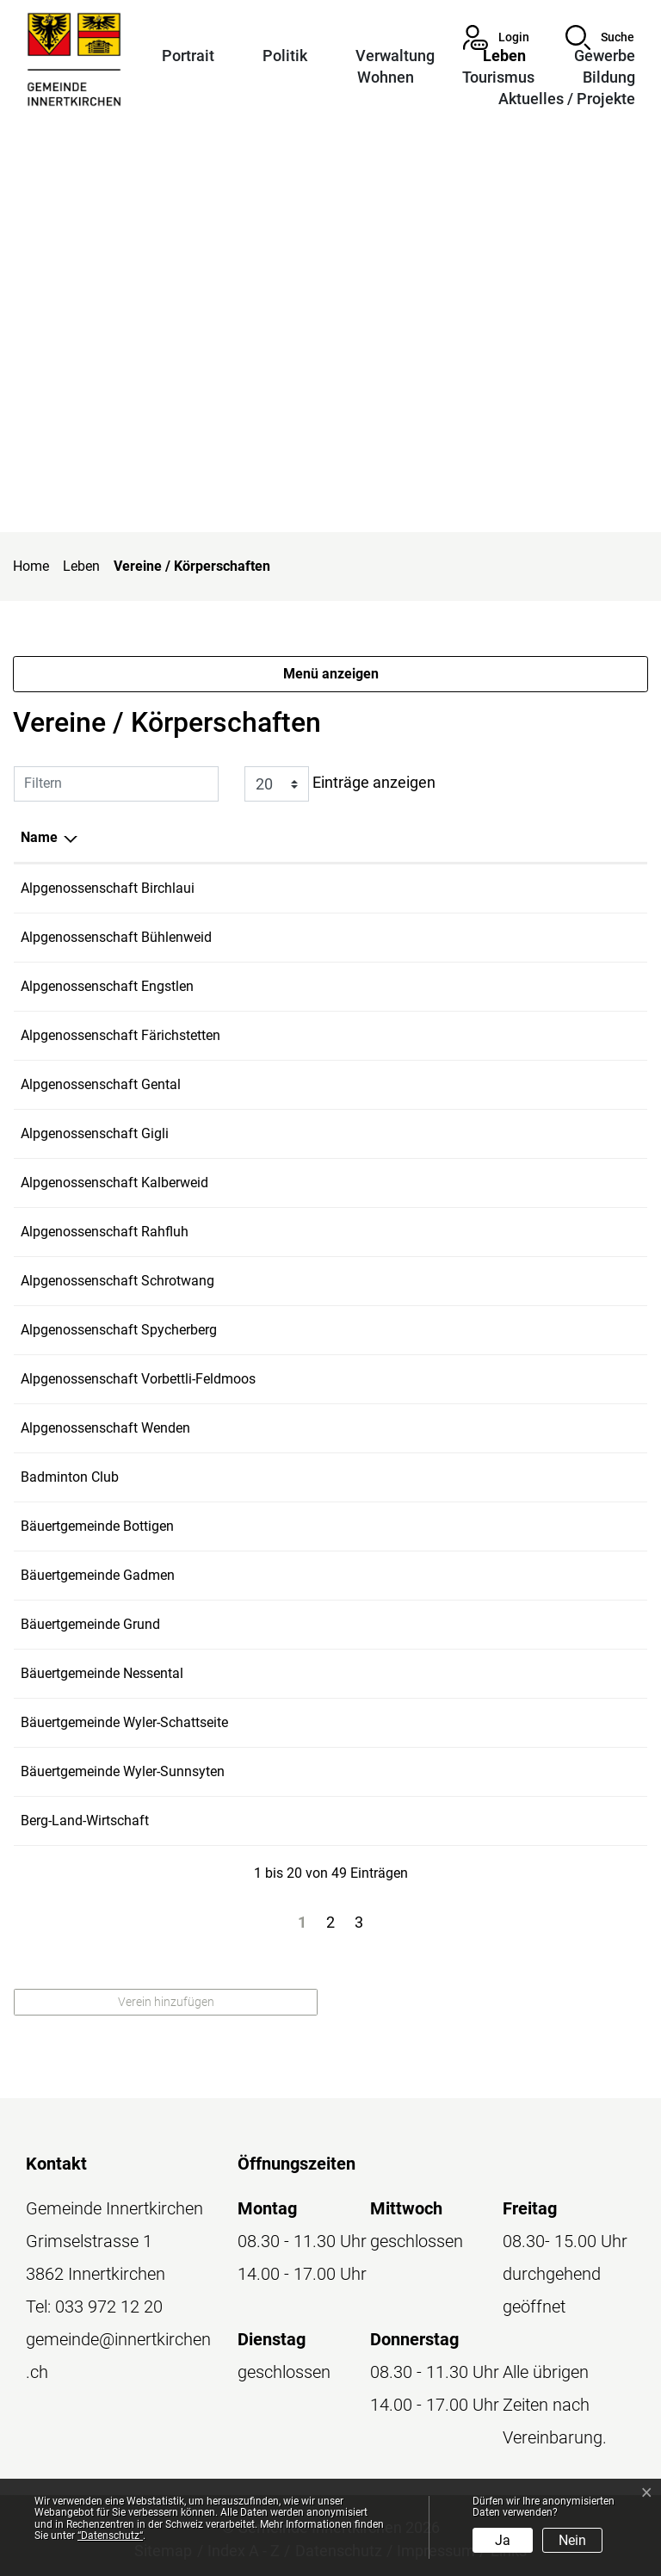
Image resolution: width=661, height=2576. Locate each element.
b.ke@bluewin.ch (470, 1820)
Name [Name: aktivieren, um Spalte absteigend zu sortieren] (39, 837)
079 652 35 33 (361, 1281)
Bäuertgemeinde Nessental (102, 1673)
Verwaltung (395, 55)
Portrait (188, 55)
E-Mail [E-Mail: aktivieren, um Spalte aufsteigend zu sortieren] (439, 837)
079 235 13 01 (361, 986)
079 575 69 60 (361, 1477)
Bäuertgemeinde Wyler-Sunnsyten (123, 1771)
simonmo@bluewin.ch (486, 1281)
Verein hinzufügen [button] (166, 2002)
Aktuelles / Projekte (566, 99)
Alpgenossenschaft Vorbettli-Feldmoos (138, 1379)
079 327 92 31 (361, 1330)
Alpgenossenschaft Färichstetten (120, 1035)
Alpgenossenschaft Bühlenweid (116, 937)
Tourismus (498, 77)
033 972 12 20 (109, 2306)
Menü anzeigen (331, 674)
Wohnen (385, 77)
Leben (504, 55)
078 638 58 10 (361, 1722)
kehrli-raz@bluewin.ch (485, 986)
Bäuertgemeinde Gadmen (98, 1575)
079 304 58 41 (361, 888)
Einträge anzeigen (340, 784)
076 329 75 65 (361, 1379)
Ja (502, 2540)
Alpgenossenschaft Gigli (95, 1133)
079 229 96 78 (361, 1820)
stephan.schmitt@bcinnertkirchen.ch (529, 1477)
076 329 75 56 (361, 937)
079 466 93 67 (361, 1035)
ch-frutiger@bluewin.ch (489, 1084)
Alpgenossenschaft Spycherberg (119, 1330)
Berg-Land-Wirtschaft (85, 1820)
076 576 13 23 (361, 1133)
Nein (572, 2540)
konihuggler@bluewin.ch (493, 1624)
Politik (285, 55)
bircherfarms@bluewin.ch (496, 888)
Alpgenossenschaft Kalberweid (114, 1182)
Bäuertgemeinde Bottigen (97, 1526)
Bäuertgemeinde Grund (90, 1624)
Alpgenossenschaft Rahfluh (104, 1231)
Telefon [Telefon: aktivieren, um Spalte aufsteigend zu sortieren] (341, 837)
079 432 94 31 (361, 1182)
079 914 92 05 (361, 1084)
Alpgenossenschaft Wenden (105, 1428)
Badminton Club (70, 1477)
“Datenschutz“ (110, 2536)
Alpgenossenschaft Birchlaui (108, 888)
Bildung (609, 77)
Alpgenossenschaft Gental (101, 1084)
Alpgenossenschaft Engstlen (107, 986)
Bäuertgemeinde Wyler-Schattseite (124, 1722)
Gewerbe (604, 55)
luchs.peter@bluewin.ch (491, 1182)
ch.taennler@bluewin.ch (491, 1330)
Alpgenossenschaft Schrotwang (117, 1281)
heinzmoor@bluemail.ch (492, 1722)
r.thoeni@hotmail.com (486, 1035)
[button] (600, 37)
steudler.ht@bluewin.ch (489, 1133)
